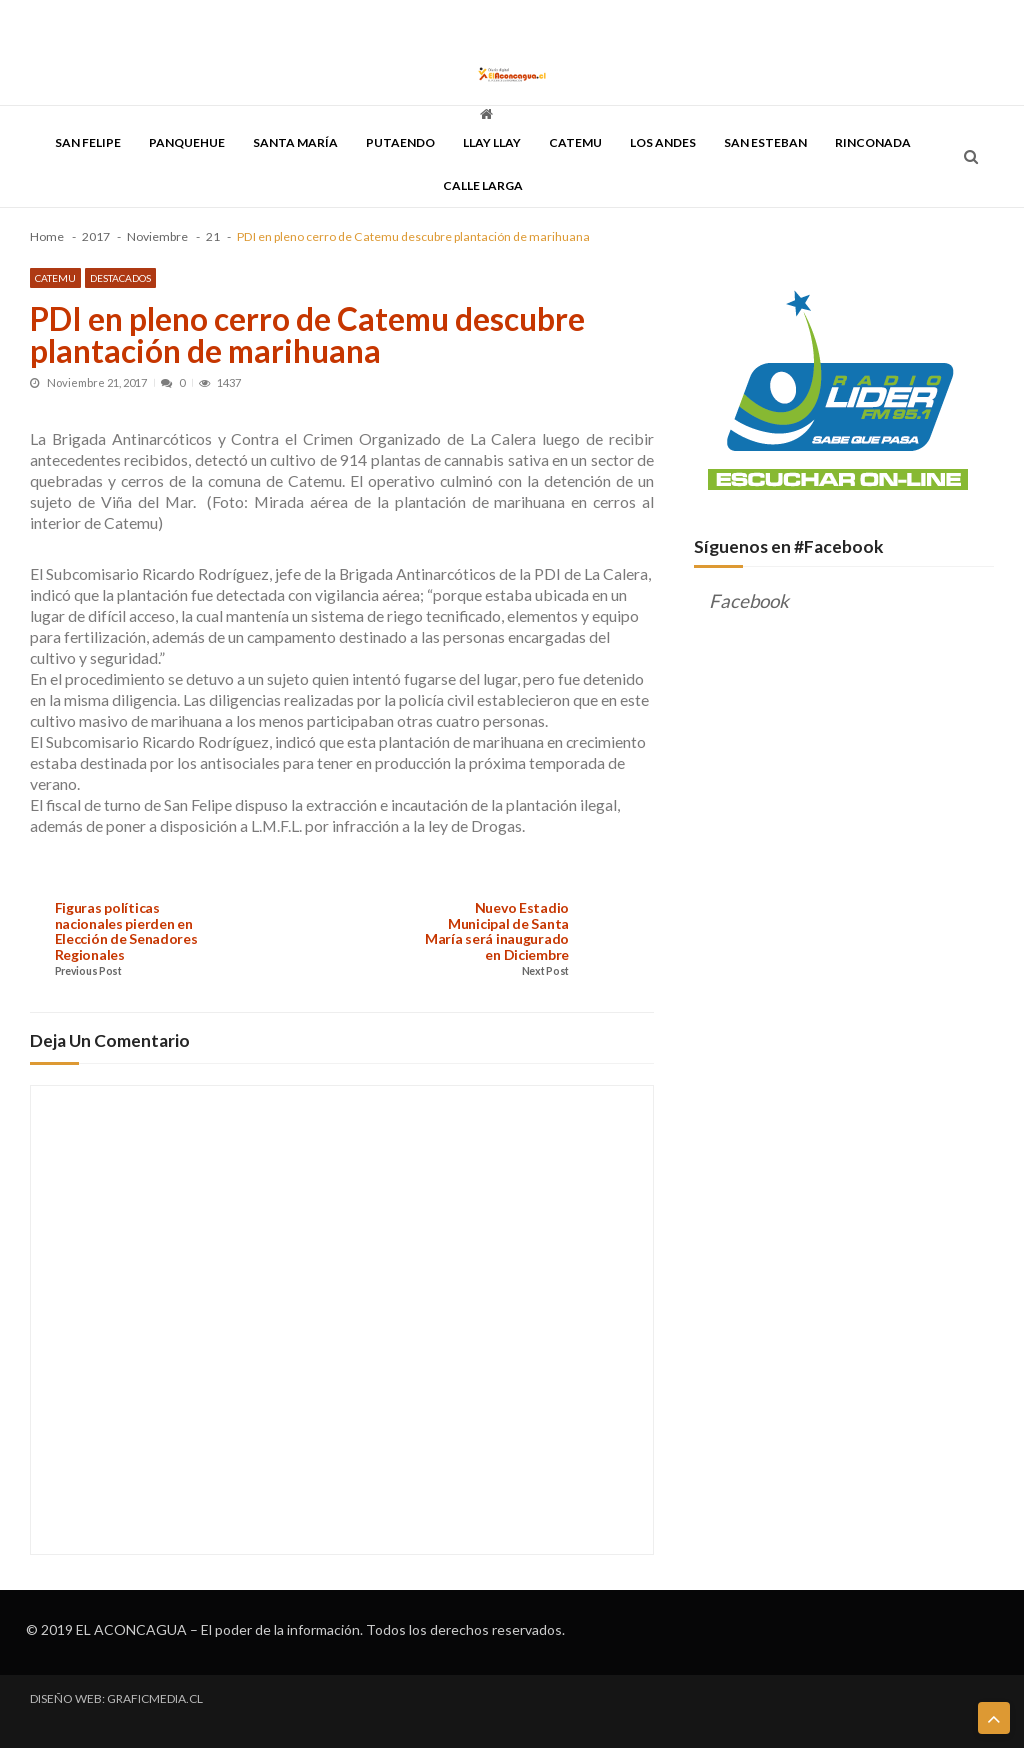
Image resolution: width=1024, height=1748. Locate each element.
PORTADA (55, 22)
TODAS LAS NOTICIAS (146, 22)
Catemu (575, 142)
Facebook (749, 601)
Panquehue (187, 142)
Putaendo (400, 142)
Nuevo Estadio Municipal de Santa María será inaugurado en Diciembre (497, 931)
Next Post (545, 971)
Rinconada (873, 142)
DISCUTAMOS (485, 22)
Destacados (120, 278)
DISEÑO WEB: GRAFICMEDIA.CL (116, 1699)
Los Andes (663, 142)
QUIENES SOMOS (577, 22)
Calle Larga (483, 185)
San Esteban (765, 142)
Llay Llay (492, 142)
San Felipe (88, 142)
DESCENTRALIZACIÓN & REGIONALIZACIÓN (326, 22)
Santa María (295, 142)
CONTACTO (663, 22)
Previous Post (88, 971)
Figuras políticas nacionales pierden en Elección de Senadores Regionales (126, 931)
